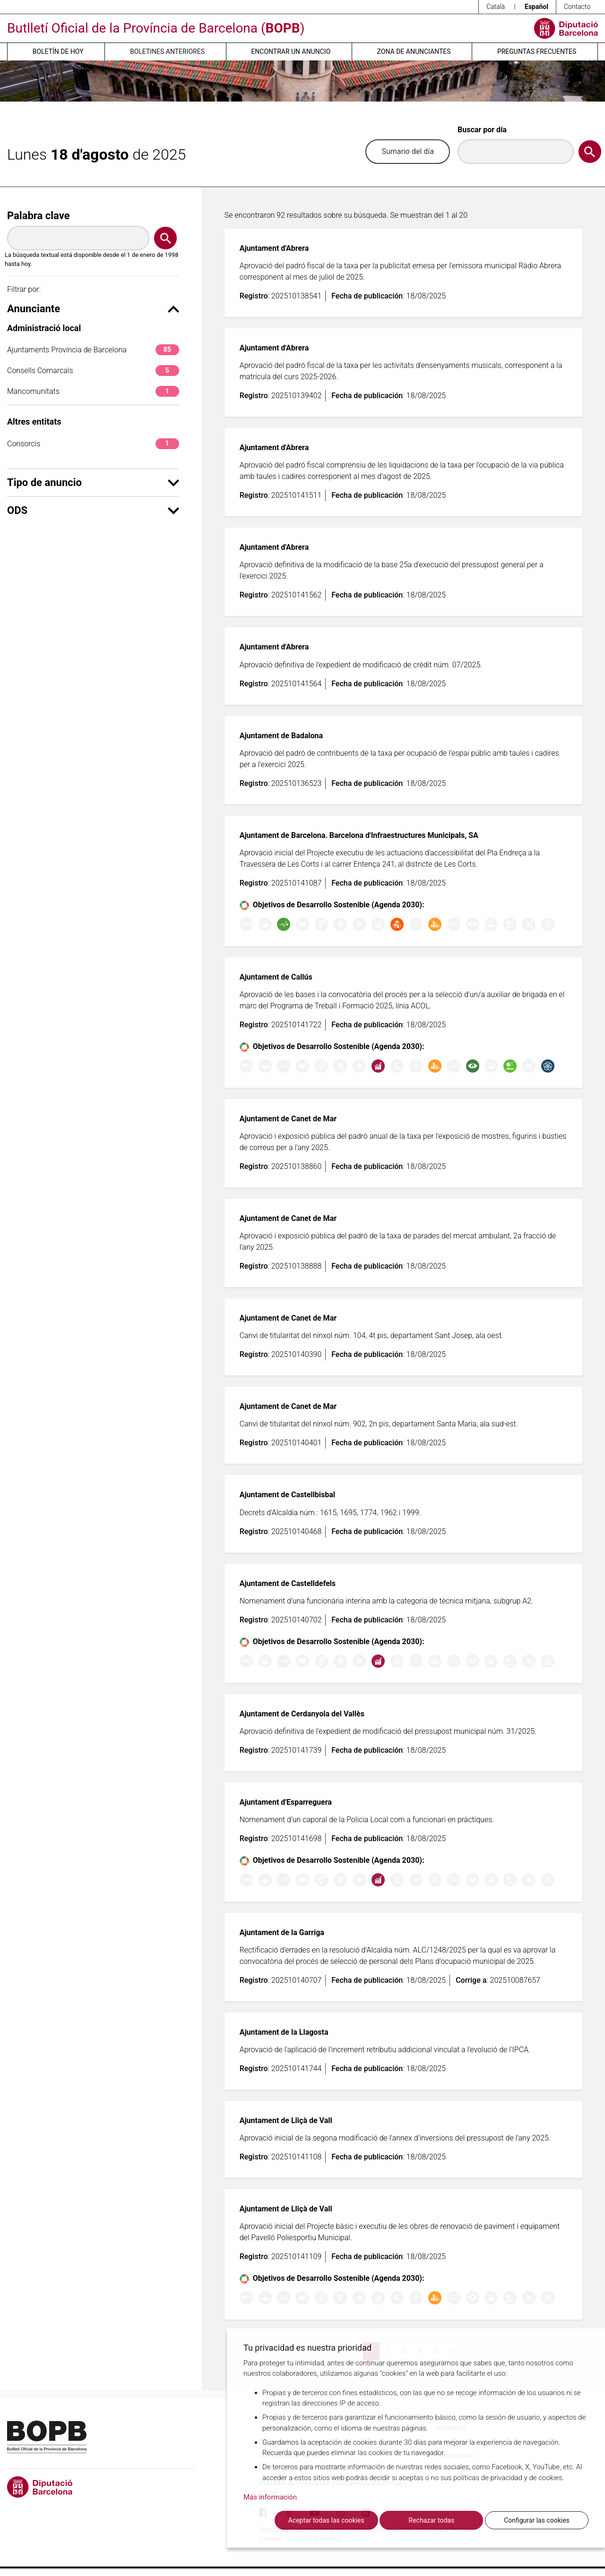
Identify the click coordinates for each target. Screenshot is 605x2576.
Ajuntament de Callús (276, 976)
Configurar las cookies (537, 2520)
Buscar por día (482, 129)
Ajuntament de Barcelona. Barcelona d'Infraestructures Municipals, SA (359, 835)
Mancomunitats (93, 391)
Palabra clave (38, 216)
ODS (93, 510)
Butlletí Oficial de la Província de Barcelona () (155, 28)
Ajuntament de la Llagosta (284, 2032)
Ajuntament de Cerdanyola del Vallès (302, 1713)
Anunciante (93, 309)
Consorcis (93, 443)
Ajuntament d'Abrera (274, 248)
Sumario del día (407, 151)
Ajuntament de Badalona (281, 735)
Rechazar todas (432, 2520)
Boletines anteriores (167, 51)
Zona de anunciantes (414, 51)
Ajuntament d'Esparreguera (286, 1802)
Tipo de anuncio (93, 482)
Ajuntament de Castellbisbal (287, 1494)
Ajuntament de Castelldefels (288, 1583)
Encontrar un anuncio (290, 51)
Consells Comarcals (93, 370)
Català (495, 6)
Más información (270, 2497)
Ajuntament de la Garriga (282, 1932)
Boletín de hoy (58, 51)
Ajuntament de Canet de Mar (288, 1118)
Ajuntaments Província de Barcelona (93, 349)
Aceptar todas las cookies (326, 2520)
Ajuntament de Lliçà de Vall (286, 2120)
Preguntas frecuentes (536, 51)
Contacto (577, 6)
